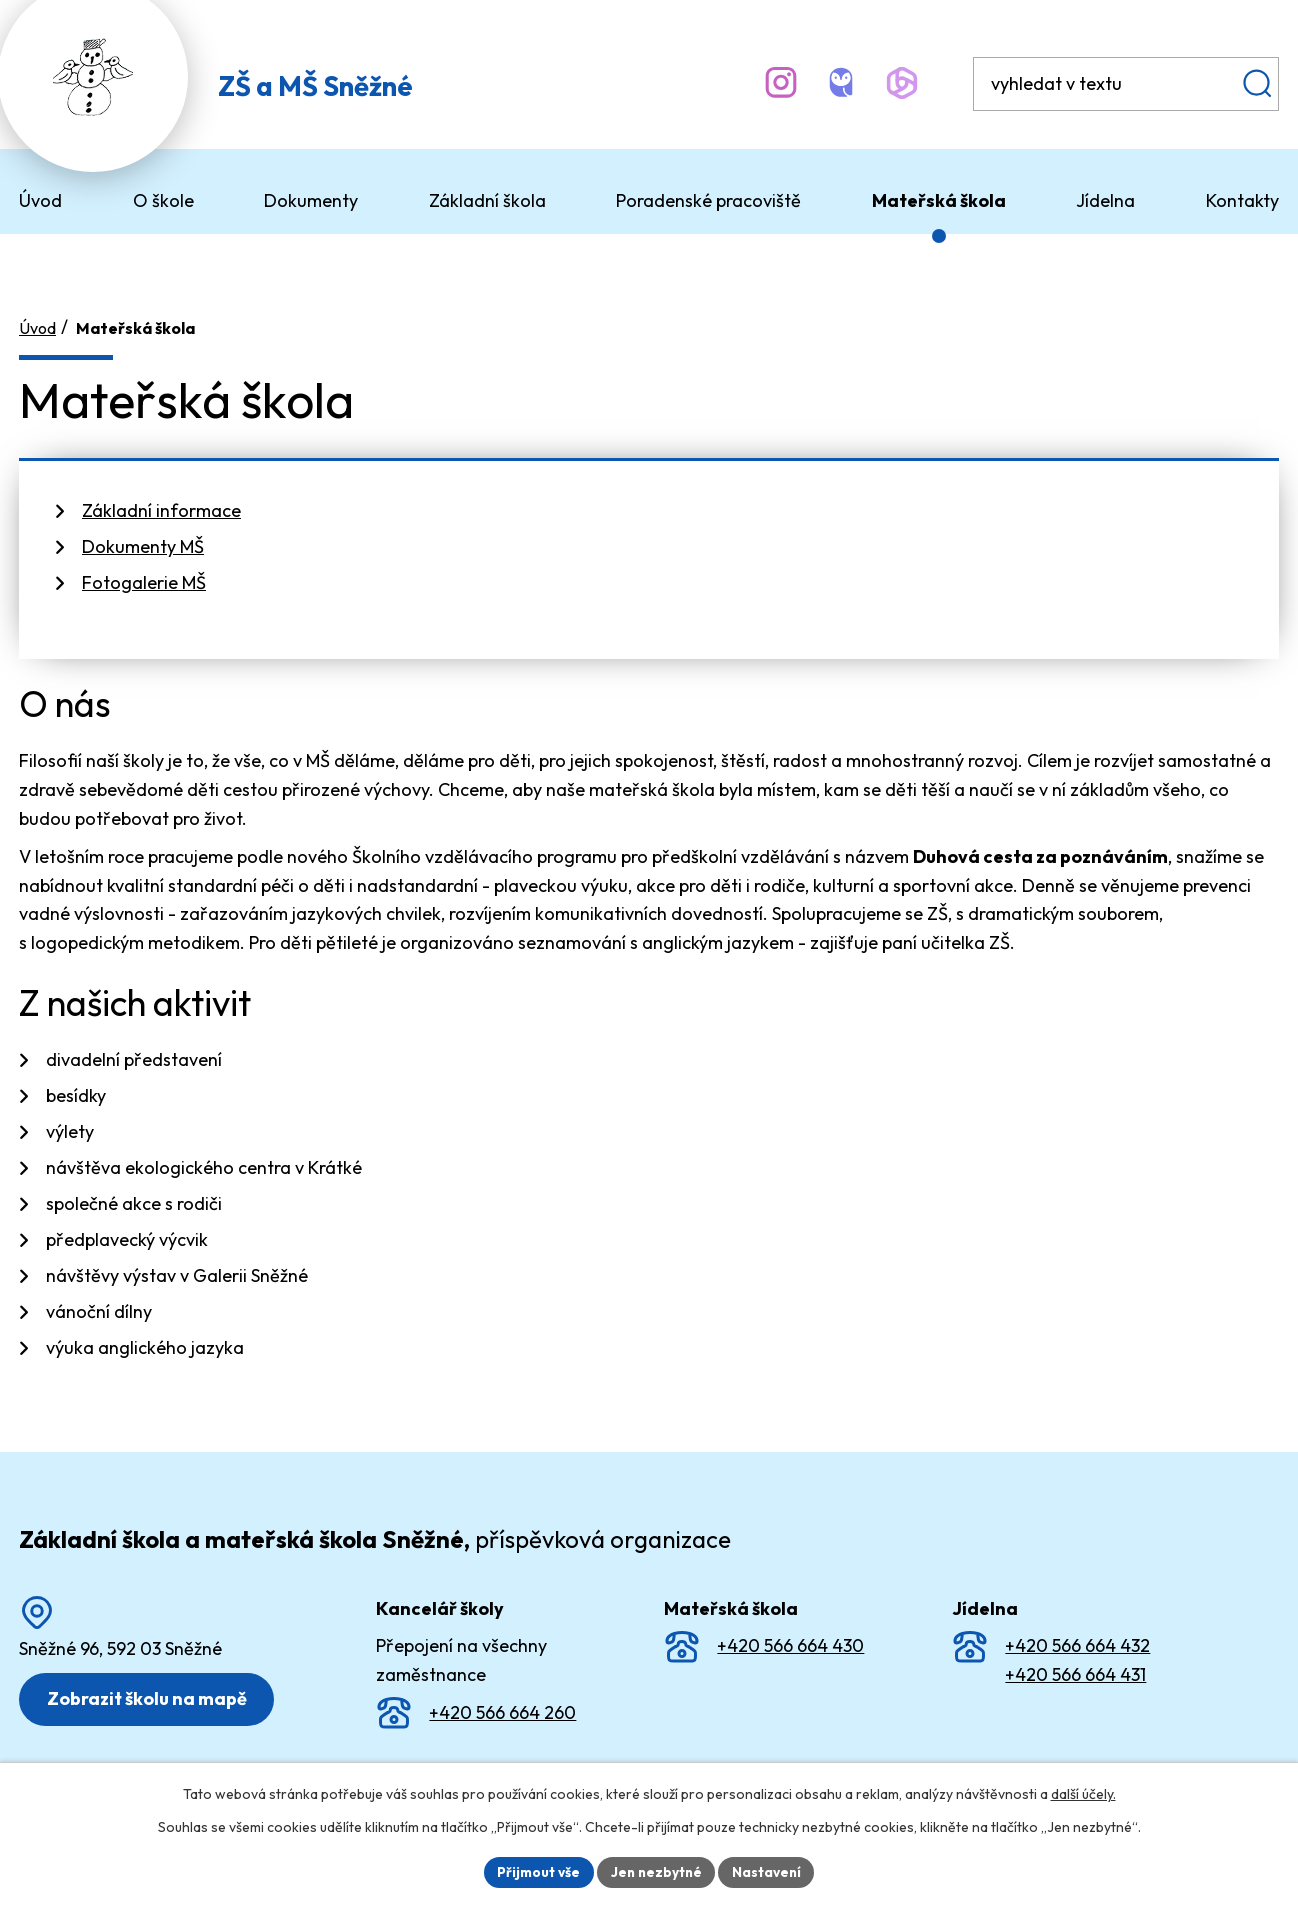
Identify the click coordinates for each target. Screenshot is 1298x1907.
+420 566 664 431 (1075, 1665)
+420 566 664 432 (1077, 1636)
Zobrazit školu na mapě (150, 1689)
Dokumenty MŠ (143, 537)
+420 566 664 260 (502, 1703)
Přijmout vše (535, 1871)
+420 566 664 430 (790, 1636)
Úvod (37, 319)
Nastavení (769, 1871)
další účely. (1083, 1793)
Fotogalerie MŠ (144, 573)
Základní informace (161, 501)
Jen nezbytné (656, 1871)
